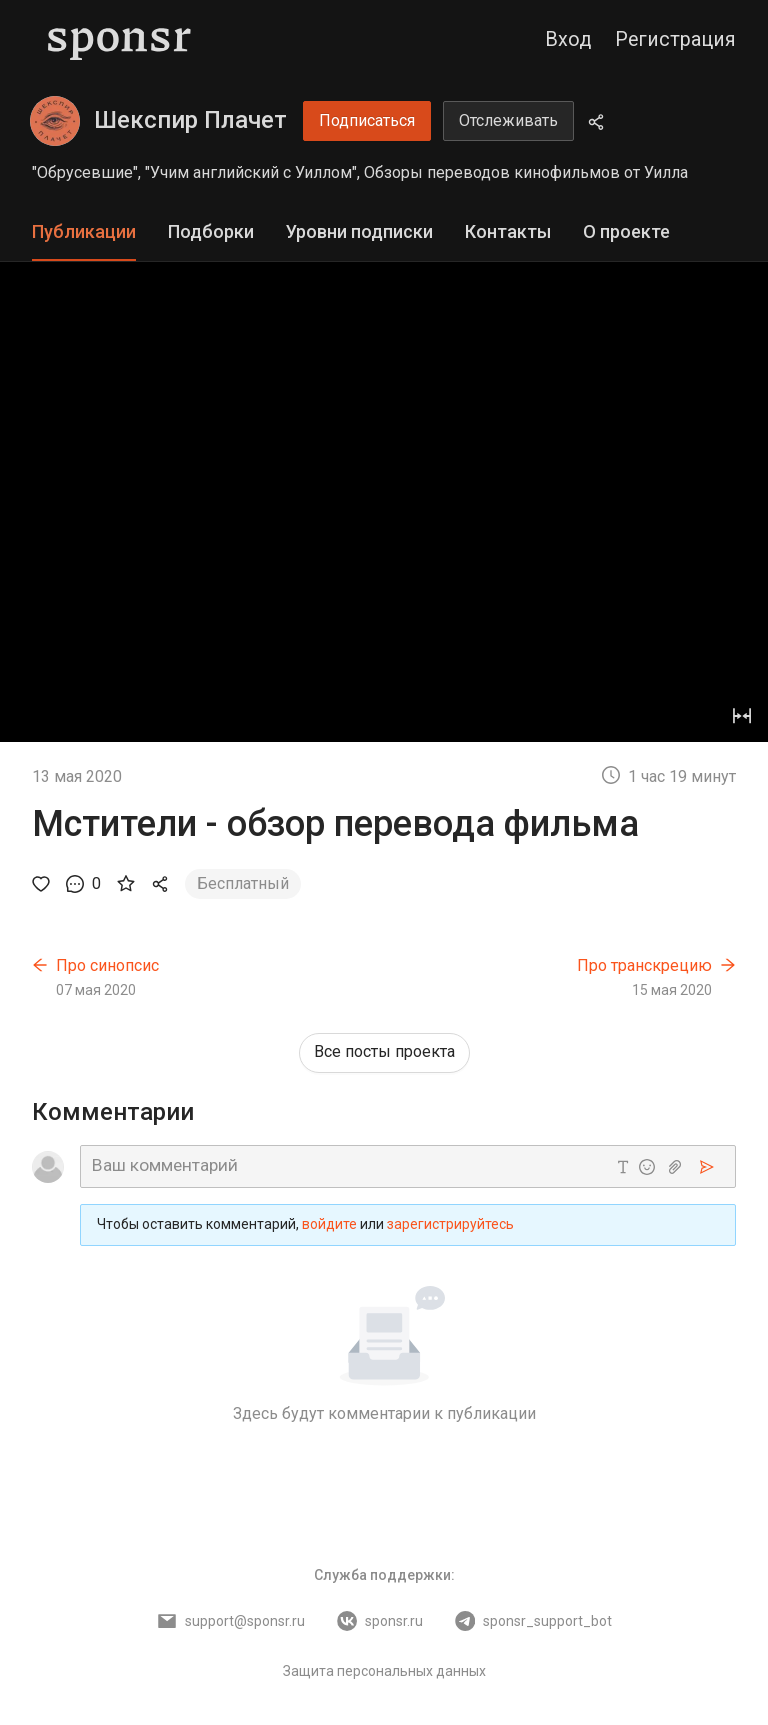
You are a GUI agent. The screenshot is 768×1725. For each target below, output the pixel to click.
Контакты (508, 231)
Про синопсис (107, 965)
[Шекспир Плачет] (55, 121)
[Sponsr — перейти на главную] (119, 40)
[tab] (84, 232)
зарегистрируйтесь (450, 1224)
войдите (329, 1224)
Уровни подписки (359, 231)
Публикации (84, 231)
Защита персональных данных (384, 1671)
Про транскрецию (644, 965)
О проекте (626, 231)
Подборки (211, 231)
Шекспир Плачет (190, 120)
